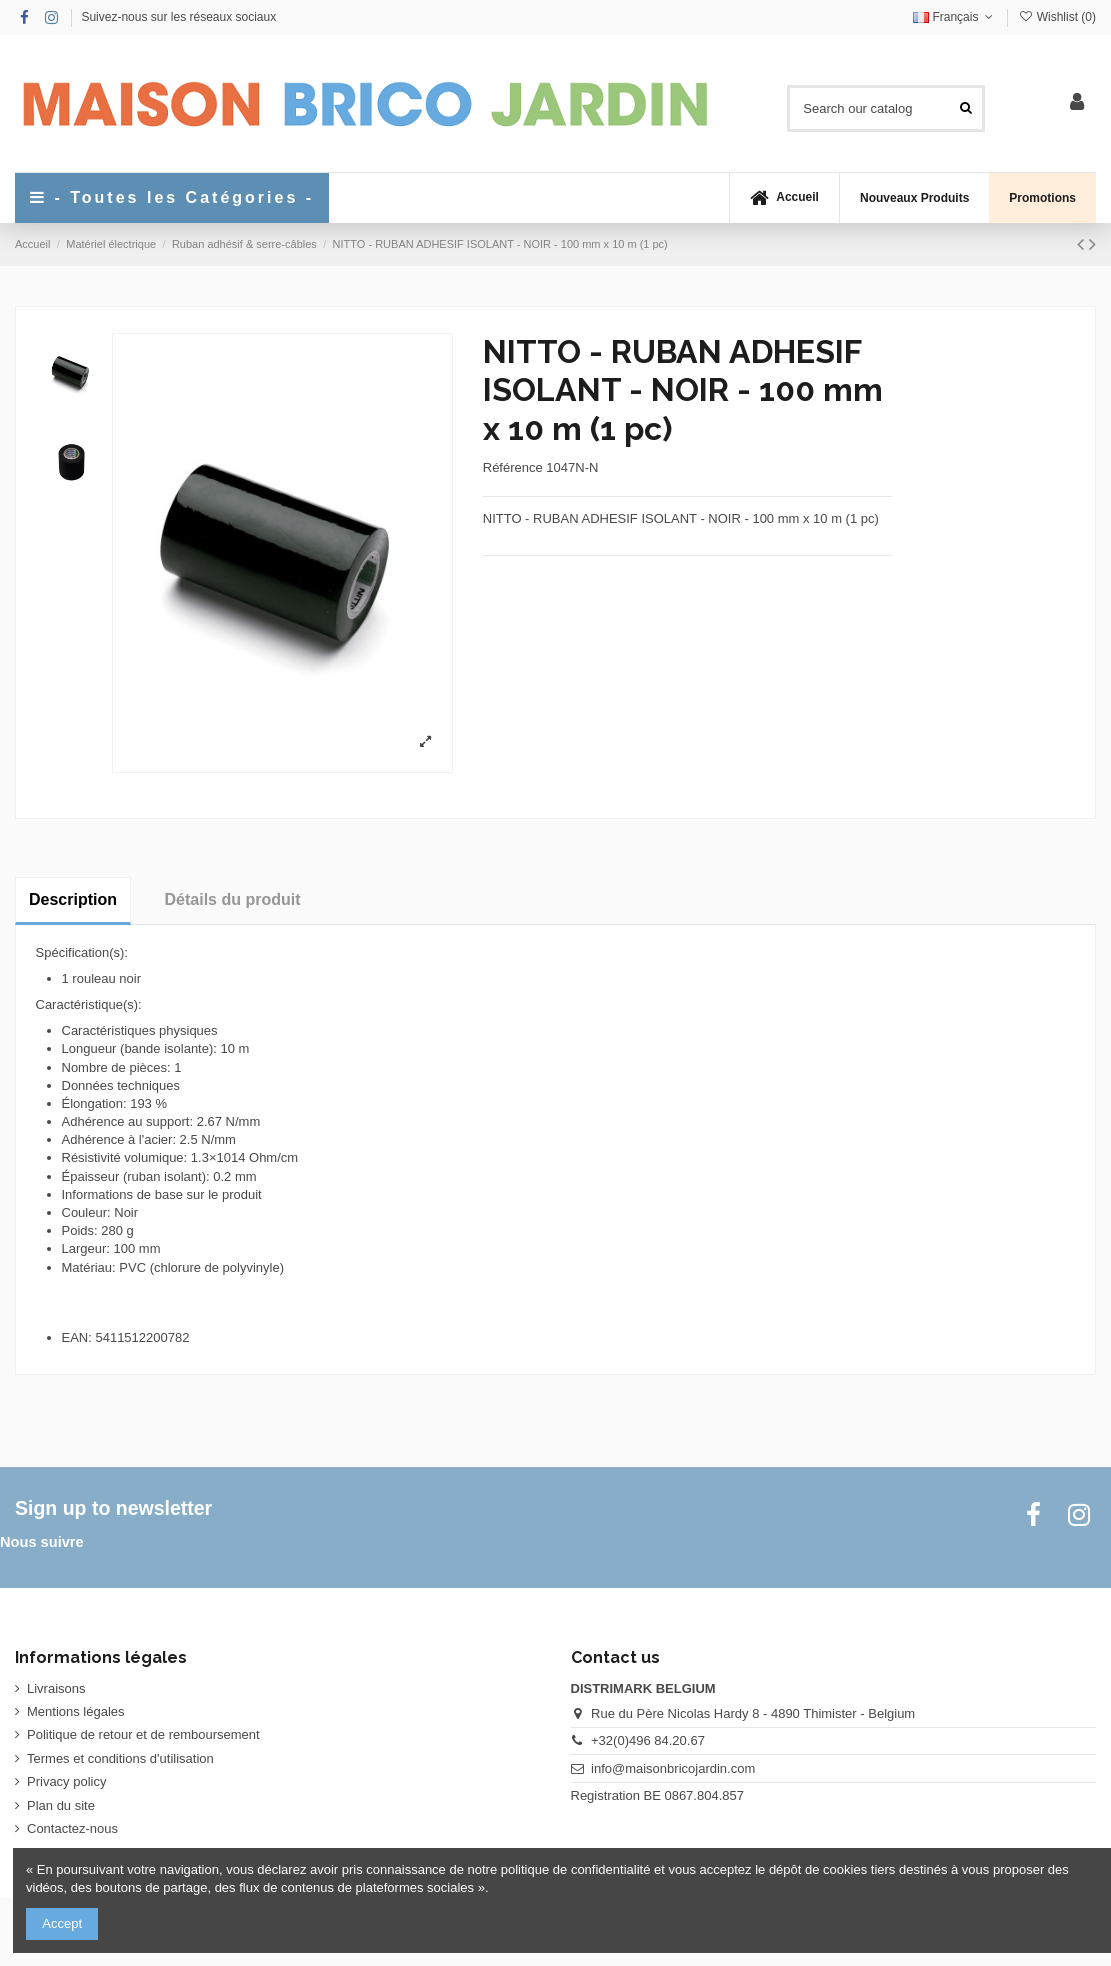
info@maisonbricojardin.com (673, 1768)
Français (955, 17)
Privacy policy (66, 1781)
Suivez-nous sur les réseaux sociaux (178, 17)
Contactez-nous (72, 1828)
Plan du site (61, 1805)
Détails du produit (233, 899)
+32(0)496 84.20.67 (648, 1740)
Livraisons (56, 1688)
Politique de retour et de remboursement (143, 1734)
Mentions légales (76, 1711)
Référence (513, 467)
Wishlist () (1057, 17)
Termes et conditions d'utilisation (120, 1758)
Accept (62, 1923)
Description (73, 899)
